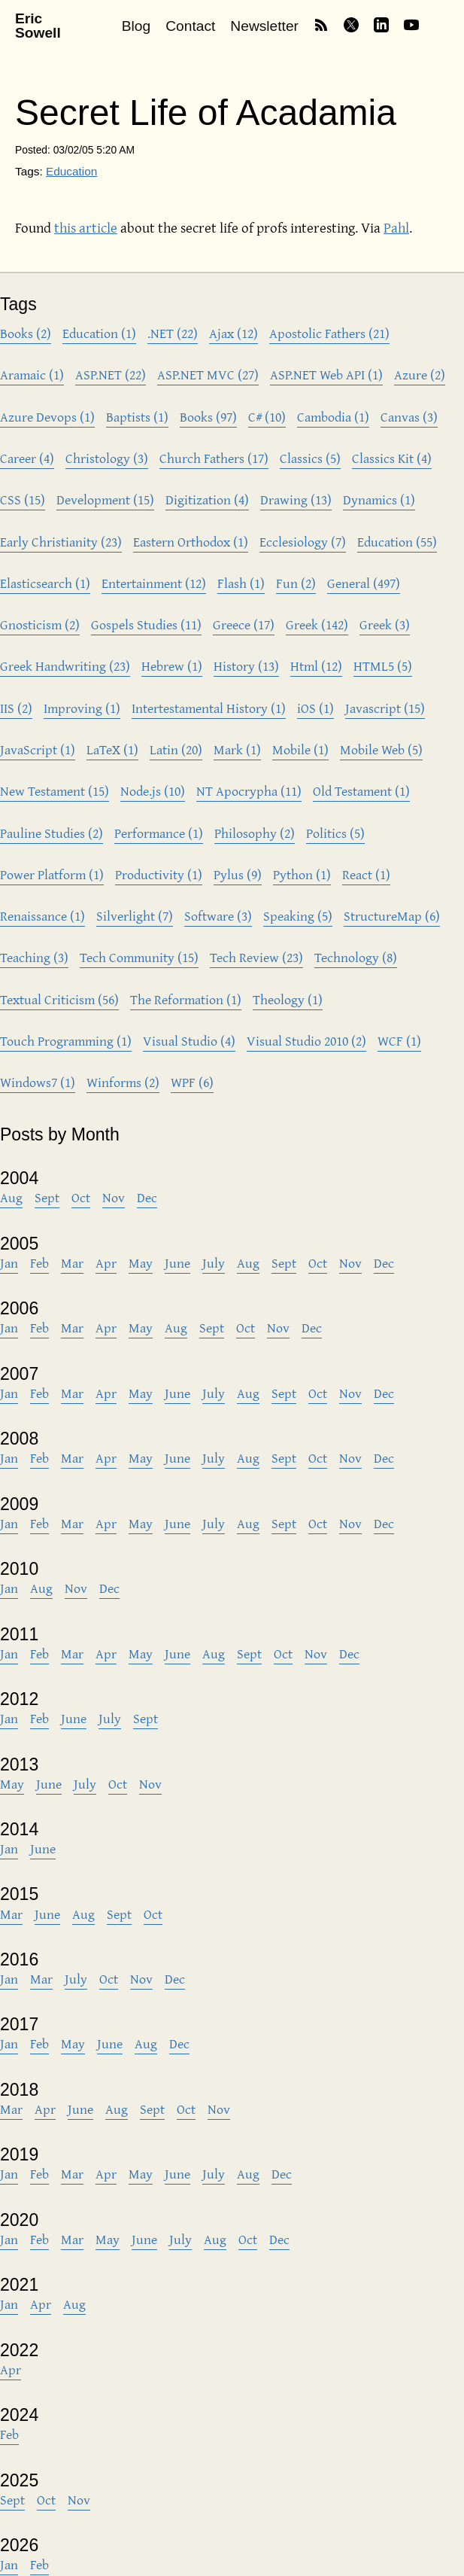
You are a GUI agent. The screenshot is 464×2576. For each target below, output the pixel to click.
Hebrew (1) (171, 666)
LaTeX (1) (112, 749)
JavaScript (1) (37, 749)
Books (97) (208, 416)
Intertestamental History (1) (209, 708)
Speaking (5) (297, 916)
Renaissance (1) (42, 916)
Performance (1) (158, 833)
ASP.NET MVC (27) (208, 374)
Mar (72, 1263)
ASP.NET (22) (110, 374)
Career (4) (27, 458)
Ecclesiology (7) (302, 541)
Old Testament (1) (361, 791)
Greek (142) (317, 624)
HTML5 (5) (382, 666)
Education (71, 171)
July (213, 1263)
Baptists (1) (137, 416)
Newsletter (264, 26)
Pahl (396, 227)
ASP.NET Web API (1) (326, 374)
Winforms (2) (122, 1082)
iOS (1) (315, 708)
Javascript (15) (385, 708)
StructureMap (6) (392, 916)
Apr (106, 1263)
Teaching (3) (34, 957)
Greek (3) (384, 624)
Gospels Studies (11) (146, 624)
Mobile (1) (300, 749)
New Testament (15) (54, 791)
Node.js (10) (152, 791)
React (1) (366, 874)
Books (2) (25, 333)
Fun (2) (296, 583)
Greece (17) (243, 624)
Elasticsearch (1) (45, 583)
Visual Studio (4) (189, 1041)
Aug (11, 1197)
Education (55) (397, 541)
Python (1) (302, 874)
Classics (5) (310, 458)
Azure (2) (419, 374)
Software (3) (218, 916)
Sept (47, 1197)
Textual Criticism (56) (59, 999)
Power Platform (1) (52, 874)
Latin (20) (176, 749)
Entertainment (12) (154, 583)
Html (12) (316, 666)
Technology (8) (355, 957)
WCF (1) (399, 1041)
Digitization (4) (207, 499)
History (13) (246, 666)
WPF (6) (192, 1082)
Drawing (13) (296, 499)
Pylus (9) (238, 874)
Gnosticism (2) (40, 624)
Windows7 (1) (37, 1082)
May (141, 1263)
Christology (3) (106, 458)
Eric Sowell (38, 26)
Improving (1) (82, 708)
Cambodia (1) (333, 416)
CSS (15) (22, 499)
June (177, 1263)
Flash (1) (241, 583)
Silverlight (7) (134, 916)
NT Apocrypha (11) (249, 791)
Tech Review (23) (256, 957)
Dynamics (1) (379, 499)
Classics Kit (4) (392, 458)
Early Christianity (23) (61, 541)
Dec (147, 1197)
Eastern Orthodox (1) (190, 541)
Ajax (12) (233, 333)
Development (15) (105, 499)
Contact (190, 26)
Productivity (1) (158, 874)
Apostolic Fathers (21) (329, 333)
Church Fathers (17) (213, 458)
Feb (39, 1263)
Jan (9, 1263)
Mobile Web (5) (381, 749)
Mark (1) (237, 749)
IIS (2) (16, 708)
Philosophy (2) (254, 833)
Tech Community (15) (139, 957)
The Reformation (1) (185, 999)
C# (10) (267, 416)
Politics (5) (335, 833)
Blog (136, 26)
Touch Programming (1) (66, 1041)
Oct (80, 1197)
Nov (113, 1197)
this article (85, 227)
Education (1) (99, 333)
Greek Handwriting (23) (65, 666)
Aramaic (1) (32, 374)
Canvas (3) (409, 416)
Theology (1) (288, 999)
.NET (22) (172, 333)
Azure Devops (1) (47, 416)
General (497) (363, 583)
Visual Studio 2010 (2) (306, 1041)
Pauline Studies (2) (51, 833)
